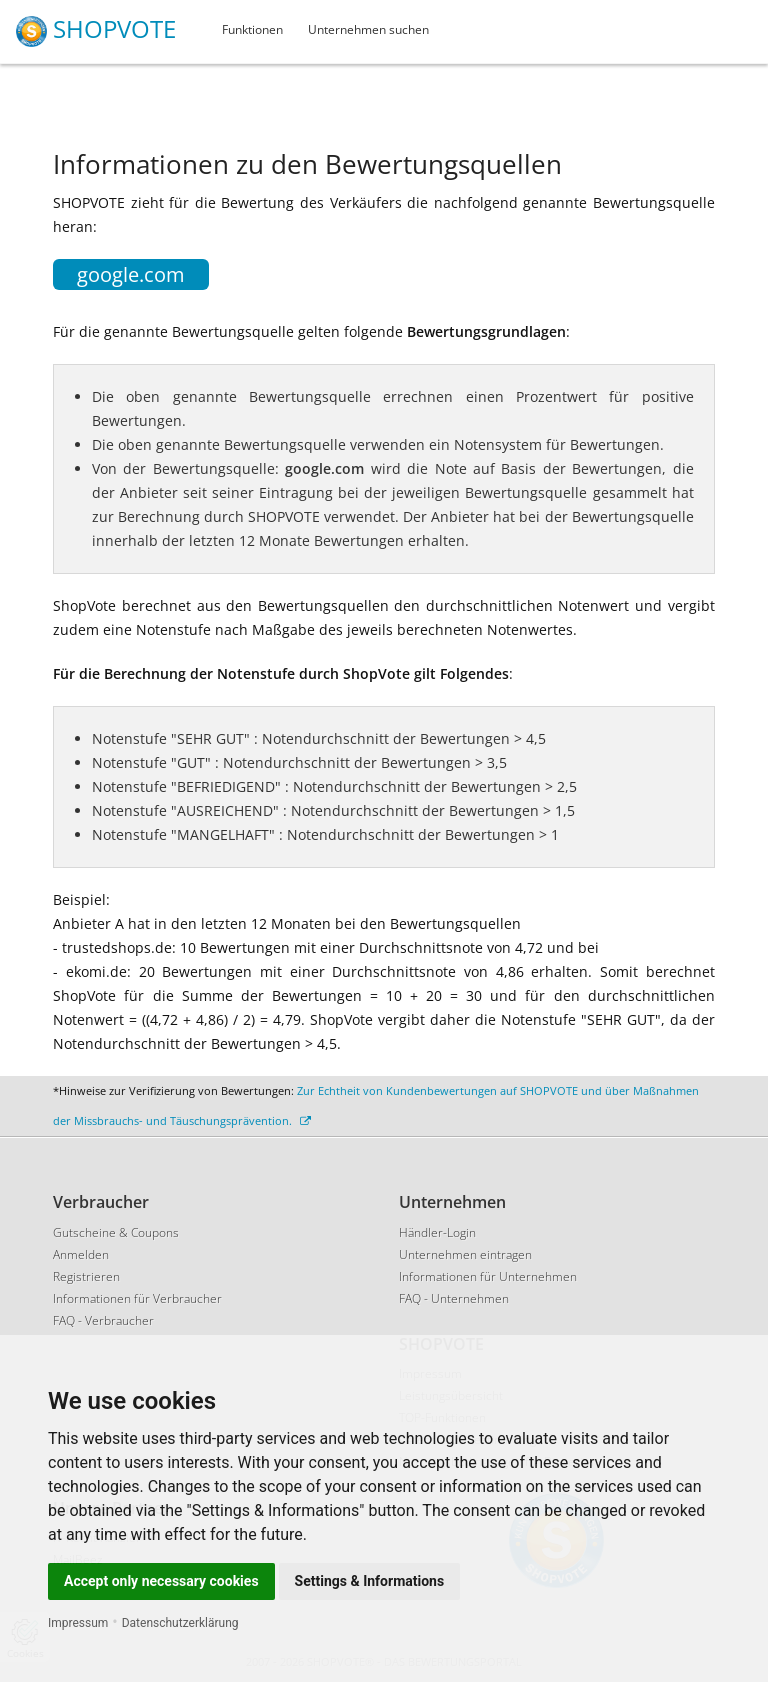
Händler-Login (437, 1232)
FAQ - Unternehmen (454, 1298)
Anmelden (81, 1254)
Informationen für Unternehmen (488, 1276)
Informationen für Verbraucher (137, 1298)
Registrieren (86, 1276)
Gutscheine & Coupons (116, 1232)
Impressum (78, 1623)
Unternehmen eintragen (465, 1254)
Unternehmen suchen (368, 29)
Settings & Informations (370, 1581)
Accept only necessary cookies (161, 1581)
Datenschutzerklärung (180, 1623)
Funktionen (252, 29)
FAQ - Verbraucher (103, 1320)
